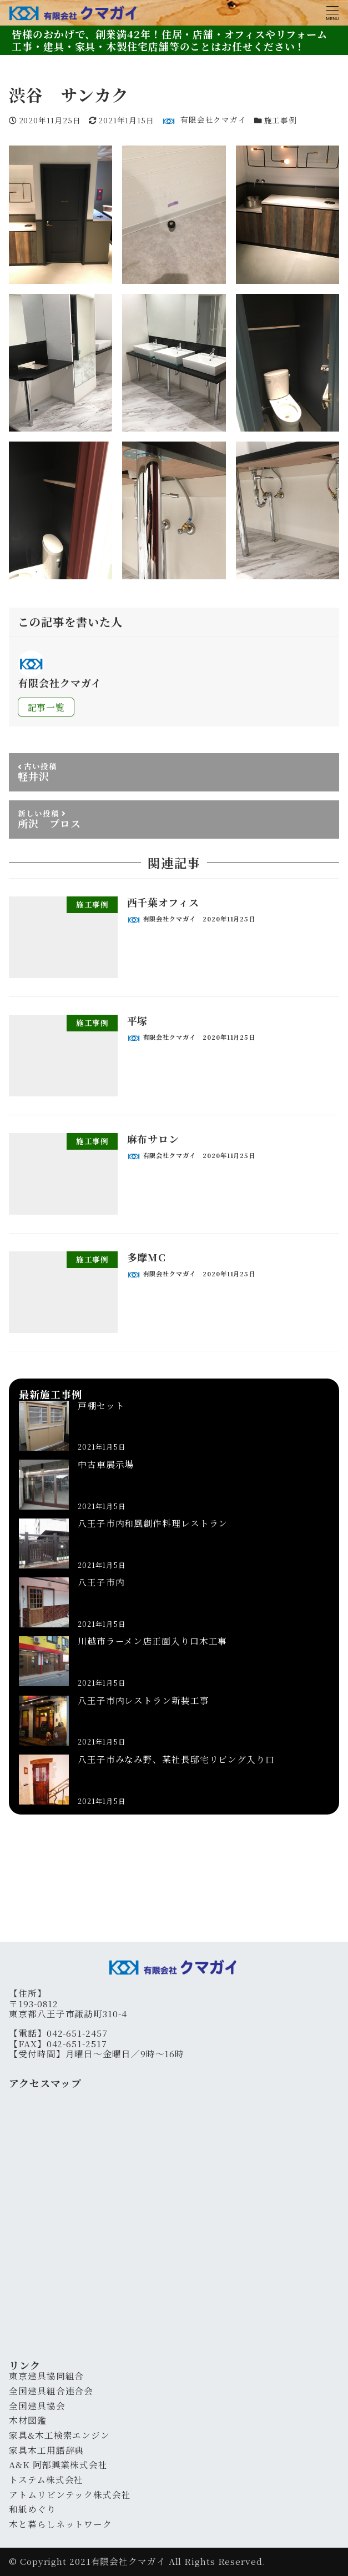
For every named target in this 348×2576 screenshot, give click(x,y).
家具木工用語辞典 (46, 2450)
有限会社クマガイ (128, 2561)
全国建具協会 (37, 2405)
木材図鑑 (28, 2420)
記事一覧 (46, 707)
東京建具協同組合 (46, 2375)
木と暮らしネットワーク (60, 2524)
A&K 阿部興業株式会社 (58, 2464)
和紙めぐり (32, 2509)
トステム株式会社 (46, 2479)
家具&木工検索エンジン (59, 2435)
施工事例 (280, 120)
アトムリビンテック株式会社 (70, 2494)
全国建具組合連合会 (51, 2390)
